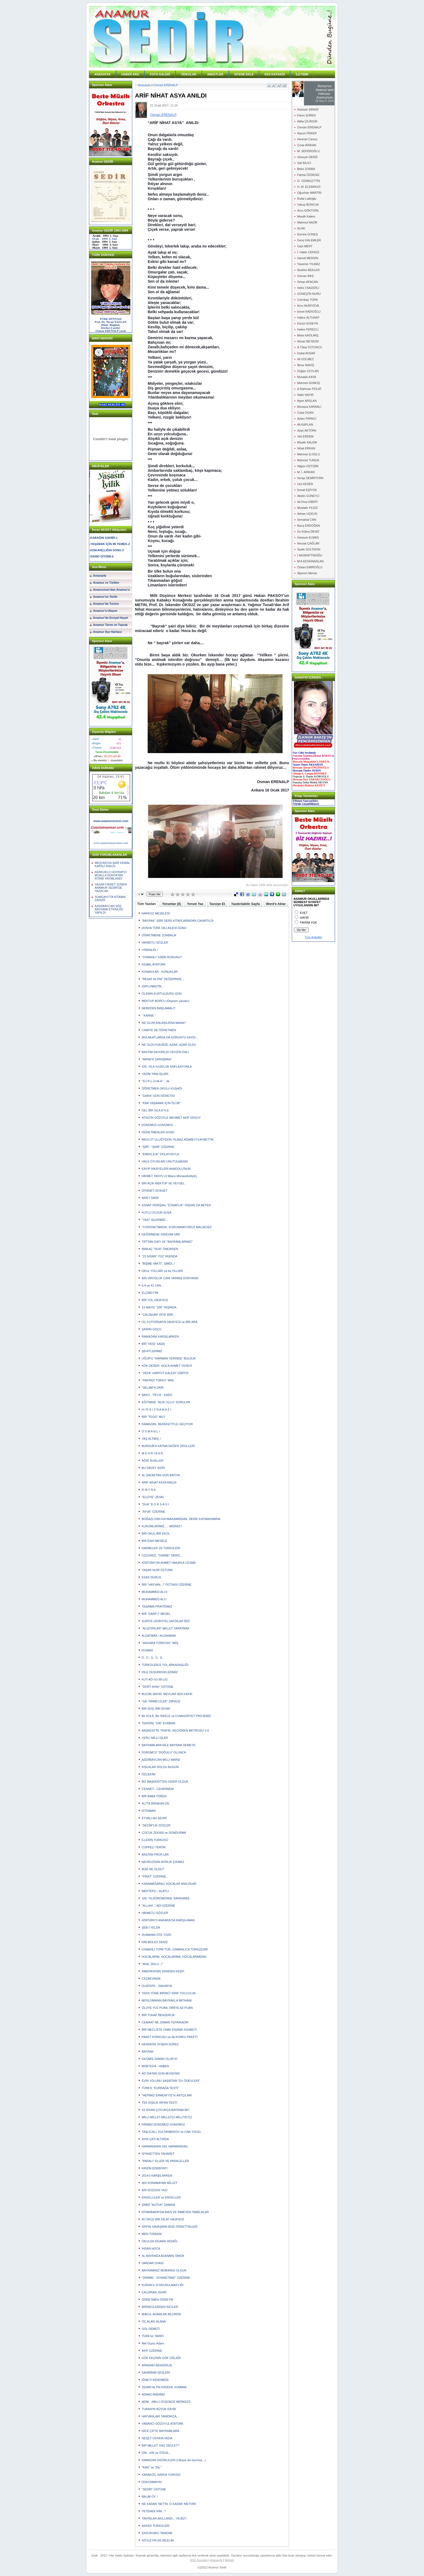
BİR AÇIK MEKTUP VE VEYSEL (163, 1183)
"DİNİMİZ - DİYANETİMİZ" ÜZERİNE (166, 2277)
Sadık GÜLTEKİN (308, 549)
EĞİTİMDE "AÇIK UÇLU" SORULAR (166, 1402)
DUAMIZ (147, 1650)
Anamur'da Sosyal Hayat (110, 617)
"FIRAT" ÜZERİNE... (155, 1876)
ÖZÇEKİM (148, 1774)
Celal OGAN (305, 412)
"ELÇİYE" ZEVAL (153, 1497)
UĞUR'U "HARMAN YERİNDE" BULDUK (169, 1358)
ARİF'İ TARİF (150, 1198)
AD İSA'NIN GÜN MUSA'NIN (161, 2073)
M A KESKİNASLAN (310, 561)
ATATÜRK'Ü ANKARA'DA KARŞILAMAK (168, 1920)
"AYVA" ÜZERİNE (153, 1511)
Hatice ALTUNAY (308, 317)
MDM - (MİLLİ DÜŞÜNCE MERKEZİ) (166, 2401)
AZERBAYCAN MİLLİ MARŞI (161, 1759)
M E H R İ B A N (152, 1453)
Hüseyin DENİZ (307, 157)
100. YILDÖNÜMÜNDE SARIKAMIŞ (165, 1898)
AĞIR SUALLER (152, 1460)
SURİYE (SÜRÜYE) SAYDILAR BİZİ (166, 1621)
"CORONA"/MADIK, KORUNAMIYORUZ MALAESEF (177, 1227)
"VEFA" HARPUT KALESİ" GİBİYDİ (165, 1373)
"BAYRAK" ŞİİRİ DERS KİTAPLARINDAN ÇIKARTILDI (178, 920)
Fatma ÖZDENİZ (308, 174)
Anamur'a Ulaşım (105, 610)
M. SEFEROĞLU (308, 151)
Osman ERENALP (166, 85)
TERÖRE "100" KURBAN (158, 1723)
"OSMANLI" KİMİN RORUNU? (162, 957)
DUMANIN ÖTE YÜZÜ (156, 1934)
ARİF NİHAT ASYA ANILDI (159, 1482)
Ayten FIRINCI (306, 418)
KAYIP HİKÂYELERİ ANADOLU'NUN (166, 1168)
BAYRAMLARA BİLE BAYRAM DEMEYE (169, 1745)
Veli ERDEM (305, 436)
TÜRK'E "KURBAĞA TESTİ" (160, 2088)
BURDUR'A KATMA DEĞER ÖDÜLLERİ (168, 1446)
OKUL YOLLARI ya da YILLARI (162, 1270)
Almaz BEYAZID (308, 341)
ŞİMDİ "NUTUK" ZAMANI (158, 2204)
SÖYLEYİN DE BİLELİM (158, 2540)
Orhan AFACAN (307, 281)
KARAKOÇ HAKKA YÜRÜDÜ (161, 2474)
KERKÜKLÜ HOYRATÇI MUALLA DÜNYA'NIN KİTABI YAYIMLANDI (111, 875)
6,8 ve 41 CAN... (153, 1285)
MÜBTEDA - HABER (155, 2066)
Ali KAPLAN (305, 424)
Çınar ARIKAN (306, 145)
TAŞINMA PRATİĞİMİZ (157, 1606)
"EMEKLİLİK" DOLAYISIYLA (160, 1154)
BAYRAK (148, 2051)
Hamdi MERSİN (307, 258)
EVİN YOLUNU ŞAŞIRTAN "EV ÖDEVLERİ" (171, 2080)
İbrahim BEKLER (308, 270)
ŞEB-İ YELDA (151, 1927)
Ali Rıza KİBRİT (307, 501)
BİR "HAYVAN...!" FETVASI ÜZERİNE (166, 1584)
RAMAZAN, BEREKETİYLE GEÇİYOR (167, 1424)
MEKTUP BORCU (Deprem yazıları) (165, 1001)
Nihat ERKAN (306, 448)
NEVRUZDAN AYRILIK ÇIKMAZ (163, 1861)
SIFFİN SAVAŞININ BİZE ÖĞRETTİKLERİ (169, 2226)
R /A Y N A (149, 1489)
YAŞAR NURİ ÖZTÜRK (157, 1570)
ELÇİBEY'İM (150, 1292)
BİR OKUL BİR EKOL (156, 1533)
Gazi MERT (305, 246)
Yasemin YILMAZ (308, 264)
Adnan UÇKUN (307, 513)
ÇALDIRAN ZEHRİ (154, 2292)
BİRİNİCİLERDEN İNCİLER (160, 2306)
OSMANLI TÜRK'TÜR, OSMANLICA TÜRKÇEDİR (175, 1949)
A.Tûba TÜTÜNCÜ (309, 347)
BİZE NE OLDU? (153, 1869)
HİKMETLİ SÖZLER (155, 942)
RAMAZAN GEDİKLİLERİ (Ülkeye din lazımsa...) (174, 2460)
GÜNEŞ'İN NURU (309, 293)
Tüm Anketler (313, 937)
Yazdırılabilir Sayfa (245, 904)
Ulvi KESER (305, 484)
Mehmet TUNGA (308, 460)
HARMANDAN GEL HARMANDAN (165, 2146)
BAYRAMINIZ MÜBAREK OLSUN (164, 2270)
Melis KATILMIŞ (307, 335)
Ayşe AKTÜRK (306, 430)
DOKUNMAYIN (152, 2482)
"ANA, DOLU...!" (152, 1964)
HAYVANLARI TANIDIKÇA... (160, 2416)
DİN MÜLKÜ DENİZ (155, 1942)
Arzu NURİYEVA (308, 305)
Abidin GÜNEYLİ (308, 495)
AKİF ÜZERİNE (152, 2350)
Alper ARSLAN (307, 400)
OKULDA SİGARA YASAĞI (159, 2241)
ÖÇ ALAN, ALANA (154, 2321)
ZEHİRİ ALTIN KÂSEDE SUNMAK (164, 2387)
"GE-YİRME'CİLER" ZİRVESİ (161, 1701)
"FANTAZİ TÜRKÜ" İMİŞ (158, 1380)
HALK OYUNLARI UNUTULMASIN (165, 1161)
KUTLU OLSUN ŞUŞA (156, 1212)
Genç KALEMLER (309, 240)
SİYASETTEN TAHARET (158, 2153)
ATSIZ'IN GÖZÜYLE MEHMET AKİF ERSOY (171, 1117)
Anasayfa (99, 575)
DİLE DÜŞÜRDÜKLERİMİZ (160, 1672)
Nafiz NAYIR (305, 394)
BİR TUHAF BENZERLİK (158, 2015)
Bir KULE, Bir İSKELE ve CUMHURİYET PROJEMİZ (176, 1716)
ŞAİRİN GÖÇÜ (151, 1329)
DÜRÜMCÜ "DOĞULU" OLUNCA (164, 1752)
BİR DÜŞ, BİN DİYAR (156, 1708)
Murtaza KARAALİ (309, 406)
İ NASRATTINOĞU (309, 555)
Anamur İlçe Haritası (107, 631)
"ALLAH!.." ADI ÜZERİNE (158, 1905)
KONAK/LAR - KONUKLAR (160, 971)
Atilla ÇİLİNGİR (307, 121)
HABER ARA (130, 74)
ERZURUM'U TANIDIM (157, 2533)
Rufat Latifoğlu (306, 198)
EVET (304, 912)
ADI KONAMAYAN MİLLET (159, 2182)
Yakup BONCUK (308, 204)
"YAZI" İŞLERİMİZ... (155, 1219)
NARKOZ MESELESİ (156, 913)
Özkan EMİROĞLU (310, 567)
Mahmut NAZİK (307, 222)
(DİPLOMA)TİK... (153, 986)
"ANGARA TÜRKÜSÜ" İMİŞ (160, 1643)
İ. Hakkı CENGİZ (308, 252)
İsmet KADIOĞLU (309, 311)
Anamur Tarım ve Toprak (110, 624)
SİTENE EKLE (244, 74)
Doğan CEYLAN (308, 371)
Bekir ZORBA (306, 169)
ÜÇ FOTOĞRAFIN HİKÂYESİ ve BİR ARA (169, 1322)
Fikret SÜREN (306, 115)
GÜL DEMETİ (151, 2328)
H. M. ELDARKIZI (308, 186)
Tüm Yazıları (146, 904)
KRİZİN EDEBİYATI (154, 2168)
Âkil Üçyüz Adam (153, 2343)
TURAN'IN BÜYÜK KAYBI (159, 2409)
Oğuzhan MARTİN (309, 192)
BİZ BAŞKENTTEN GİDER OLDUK (165, 1781)
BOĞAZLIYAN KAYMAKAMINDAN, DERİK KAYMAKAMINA (181, 1519)
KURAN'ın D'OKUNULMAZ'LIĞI (163, 2285)
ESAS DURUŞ (151, 1577)
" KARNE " (149, 1015)
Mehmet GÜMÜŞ (308, 383)
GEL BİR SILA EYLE (155, 1110)
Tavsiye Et (217, 904)
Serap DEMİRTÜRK (310, 478)
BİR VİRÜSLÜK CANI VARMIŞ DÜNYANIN (170, 1278)
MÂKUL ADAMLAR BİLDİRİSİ (161, 2314)
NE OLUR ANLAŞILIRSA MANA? (164, 1022)
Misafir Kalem (306, 216)
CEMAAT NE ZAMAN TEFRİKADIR (165, 2022)
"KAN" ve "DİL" (151, 2467)
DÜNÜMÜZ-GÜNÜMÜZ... (158, 1125)
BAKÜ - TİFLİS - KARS (157, 1394)
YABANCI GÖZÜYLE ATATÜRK (162, 2423)
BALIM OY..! (150, 2496)
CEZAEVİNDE (151, 1978)
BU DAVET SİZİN (153, 1467)
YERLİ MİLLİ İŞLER (155, 1737)
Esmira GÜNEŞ (307, 234)
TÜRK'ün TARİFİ (153, 2336)
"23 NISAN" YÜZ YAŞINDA (159, 1256)
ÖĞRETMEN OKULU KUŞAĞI (162, 1088)
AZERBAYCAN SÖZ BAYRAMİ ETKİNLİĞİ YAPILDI (109, 909)
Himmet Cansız (307, 139)
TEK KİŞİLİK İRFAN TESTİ (159, 2102)
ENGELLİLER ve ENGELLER (161, 2197)
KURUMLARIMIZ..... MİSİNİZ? (162, 1526)
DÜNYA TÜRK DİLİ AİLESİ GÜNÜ (164, 928)
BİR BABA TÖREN (154, 1796)
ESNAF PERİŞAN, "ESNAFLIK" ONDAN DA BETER (176, 1205)
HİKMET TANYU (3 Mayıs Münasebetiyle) (169, 1176)
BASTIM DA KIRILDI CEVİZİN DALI (165, 1052)
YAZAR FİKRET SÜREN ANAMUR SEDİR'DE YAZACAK (111, 888)
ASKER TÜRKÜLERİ (156, 2525)
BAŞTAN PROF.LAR (155, 1854)
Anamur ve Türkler (106, 582)
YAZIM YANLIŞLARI (155, 1073)
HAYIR (304, 917)
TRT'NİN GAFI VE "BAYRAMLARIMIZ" (167, 1241)
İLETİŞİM (302, 74)
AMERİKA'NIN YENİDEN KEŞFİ (163, 1971)
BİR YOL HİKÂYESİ (155, 1300)
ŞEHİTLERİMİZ (152, 1351)
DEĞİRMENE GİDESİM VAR (161, 1234)
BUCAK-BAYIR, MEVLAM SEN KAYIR (167, 1694)
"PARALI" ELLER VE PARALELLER (165, 2161)
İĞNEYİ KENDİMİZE (155, 2379)
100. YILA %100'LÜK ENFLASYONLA (167, 1066)
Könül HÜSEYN (307, 323)
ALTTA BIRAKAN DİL (156, 1803)
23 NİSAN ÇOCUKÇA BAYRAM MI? (165, 2109)
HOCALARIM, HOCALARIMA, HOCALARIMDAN (174, 1956)
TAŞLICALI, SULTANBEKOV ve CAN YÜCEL (171, 2131)
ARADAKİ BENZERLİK (157, 2365)
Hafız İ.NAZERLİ (308, 287)
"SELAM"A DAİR (153, 1387)
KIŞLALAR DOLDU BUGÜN (160, 1767)
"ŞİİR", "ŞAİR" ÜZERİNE (158, 1146)
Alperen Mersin (307, 573)
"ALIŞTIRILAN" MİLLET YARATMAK (166, 1628)
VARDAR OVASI (153, 2263)
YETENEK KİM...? (154, 2511)
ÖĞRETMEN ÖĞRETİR (157, 2299)
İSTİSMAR (149, 1810)
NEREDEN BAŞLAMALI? (158, 1008)
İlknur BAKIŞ (305, 365)
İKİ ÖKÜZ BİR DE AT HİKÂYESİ (163, 2219)
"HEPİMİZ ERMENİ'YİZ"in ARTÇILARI (167, 2095)
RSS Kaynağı (199, 2560)
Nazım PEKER (307, 133)
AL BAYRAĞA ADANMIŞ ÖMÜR (163, 2255)
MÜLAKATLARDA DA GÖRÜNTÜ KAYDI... (170, 1037)
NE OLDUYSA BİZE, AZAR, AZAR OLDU (169, 1044)
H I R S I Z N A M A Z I (156, 1409)
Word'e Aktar (276, 904)
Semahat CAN (306, 519)
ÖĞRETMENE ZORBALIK (159, 935)
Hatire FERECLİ (308, 329)
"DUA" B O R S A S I (155, 1504)
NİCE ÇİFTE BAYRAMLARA (160, 2431)
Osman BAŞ (305, 276)
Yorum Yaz (195, 904)
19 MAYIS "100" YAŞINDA (159, 1307)
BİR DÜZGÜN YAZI (154, 2190)
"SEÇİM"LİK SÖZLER (156, 1825)
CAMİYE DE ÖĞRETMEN (159, 1030)
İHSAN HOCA (151, 2248)
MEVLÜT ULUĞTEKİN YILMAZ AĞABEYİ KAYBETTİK (178, 1139)
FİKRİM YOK (308, 922)
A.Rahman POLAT (309, 388)
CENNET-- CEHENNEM (158, 1788)
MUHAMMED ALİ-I (154, 1599)
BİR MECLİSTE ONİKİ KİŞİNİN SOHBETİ (169, 2029)
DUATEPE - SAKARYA (157, 1985)
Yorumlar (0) (171, 904)
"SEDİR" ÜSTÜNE (154, 2489)
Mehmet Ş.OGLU (308, 454)
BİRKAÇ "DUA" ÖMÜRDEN (160, 1249)
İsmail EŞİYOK (307, 490)
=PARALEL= (150, 949)
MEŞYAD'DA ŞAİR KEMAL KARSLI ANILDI (112, 864)
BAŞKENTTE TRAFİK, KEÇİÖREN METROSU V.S (175, 1730)
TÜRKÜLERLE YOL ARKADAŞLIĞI (165, 1664)
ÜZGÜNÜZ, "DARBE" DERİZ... (162, 1555)
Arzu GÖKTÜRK (308, 210)
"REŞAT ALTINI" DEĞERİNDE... (163, 979)
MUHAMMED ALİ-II (154, 1591)
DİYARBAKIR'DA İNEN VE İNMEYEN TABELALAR (175, 2212)
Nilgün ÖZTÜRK (308, 466)
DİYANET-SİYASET (155, 1190)
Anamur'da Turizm (106, 603)
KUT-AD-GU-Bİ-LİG (155, 1679)
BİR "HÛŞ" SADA (153, 1343)
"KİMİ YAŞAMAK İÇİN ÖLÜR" (161, 1103)
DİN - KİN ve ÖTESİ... (156, 2452)
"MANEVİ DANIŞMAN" (157, 1059)
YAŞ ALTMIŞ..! (151, 1438)
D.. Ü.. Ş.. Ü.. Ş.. (153, 1657)
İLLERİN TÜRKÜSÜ (155, 1840)
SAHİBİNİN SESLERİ (156, 2372)
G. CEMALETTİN (308, 180)
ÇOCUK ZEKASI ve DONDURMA (164, 1832)
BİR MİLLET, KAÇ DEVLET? (160, 2445)
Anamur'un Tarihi (105, 596)
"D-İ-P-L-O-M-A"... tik (156, 1081)
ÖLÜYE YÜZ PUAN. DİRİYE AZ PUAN (167, 2007)
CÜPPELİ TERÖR (153, 1847)
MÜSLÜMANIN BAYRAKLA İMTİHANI (167, 2000)
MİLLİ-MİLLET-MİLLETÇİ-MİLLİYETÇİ (167, 2117)
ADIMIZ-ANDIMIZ (153, 2394)
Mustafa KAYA (306, 377)
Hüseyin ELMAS (308, 537)
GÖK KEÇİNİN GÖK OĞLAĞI (161, 2358)
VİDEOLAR (188, 74)
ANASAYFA (102, 74)
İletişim (229, 2560)
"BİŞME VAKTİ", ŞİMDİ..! (158, 1263)
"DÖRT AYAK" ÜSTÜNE (157, 1686)
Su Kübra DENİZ (308, 531)
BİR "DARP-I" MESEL (156, 1613)
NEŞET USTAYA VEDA (157, 2438)
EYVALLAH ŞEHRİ (154, 1818)
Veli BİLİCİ (304, 163)
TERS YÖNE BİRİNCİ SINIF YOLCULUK (169, 1993)
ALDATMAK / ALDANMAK (159, 1635)
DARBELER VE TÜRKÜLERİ (161, 1548)
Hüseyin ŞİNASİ (308, 109)
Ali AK (301, 228)
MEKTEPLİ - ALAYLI (155, 1891)
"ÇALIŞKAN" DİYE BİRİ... (158, 1314)
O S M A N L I (151, 1431)
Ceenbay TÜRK (307, 299)
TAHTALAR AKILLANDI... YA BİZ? (164, 2518)
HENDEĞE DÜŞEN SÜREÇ (160, 2044)
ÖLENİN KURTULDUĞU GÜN (162, 993)
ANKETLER (215, 74)
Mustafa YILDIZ (307, 507)
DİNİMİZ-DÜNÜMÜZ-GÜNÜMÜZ (163, 2124)
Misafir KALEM (307, 442)
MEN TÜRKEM (152, 2234)
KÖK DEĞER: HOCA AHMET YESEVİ (167, 1365)
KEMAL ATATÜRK (153, 964)
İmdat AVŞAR (306, 353)
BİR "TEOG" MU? (153, 1416)
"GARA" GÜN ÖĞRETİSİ (158, 1095)
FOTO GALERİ (160, 74)
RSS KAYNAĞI (274, 74)
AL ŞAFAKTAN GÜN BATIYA (161, 1475)
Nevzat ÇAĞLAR (308, 543)
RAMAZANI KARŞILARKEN (160, 1336)
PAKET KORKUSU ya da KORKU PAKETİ (169, 2037)
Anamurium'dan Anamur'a (111, 589)
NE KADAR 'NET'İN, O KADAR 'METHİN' (169, 2503)
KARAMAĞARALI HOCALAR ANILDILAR (169, 1883)
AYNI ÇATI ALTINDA (155, 2139)
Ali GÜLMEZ (305, 359)
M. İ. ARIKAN (306, 472)
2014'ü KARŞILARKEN (157, 2175)
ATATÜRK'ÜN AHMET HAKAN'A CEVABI (169, 1562)
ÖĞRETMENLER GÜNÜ (158, 1132)
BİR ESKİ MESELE (154, 1540)
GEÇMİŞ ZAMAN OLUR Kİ (159, 2058)
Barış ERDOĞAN (308, 525)
